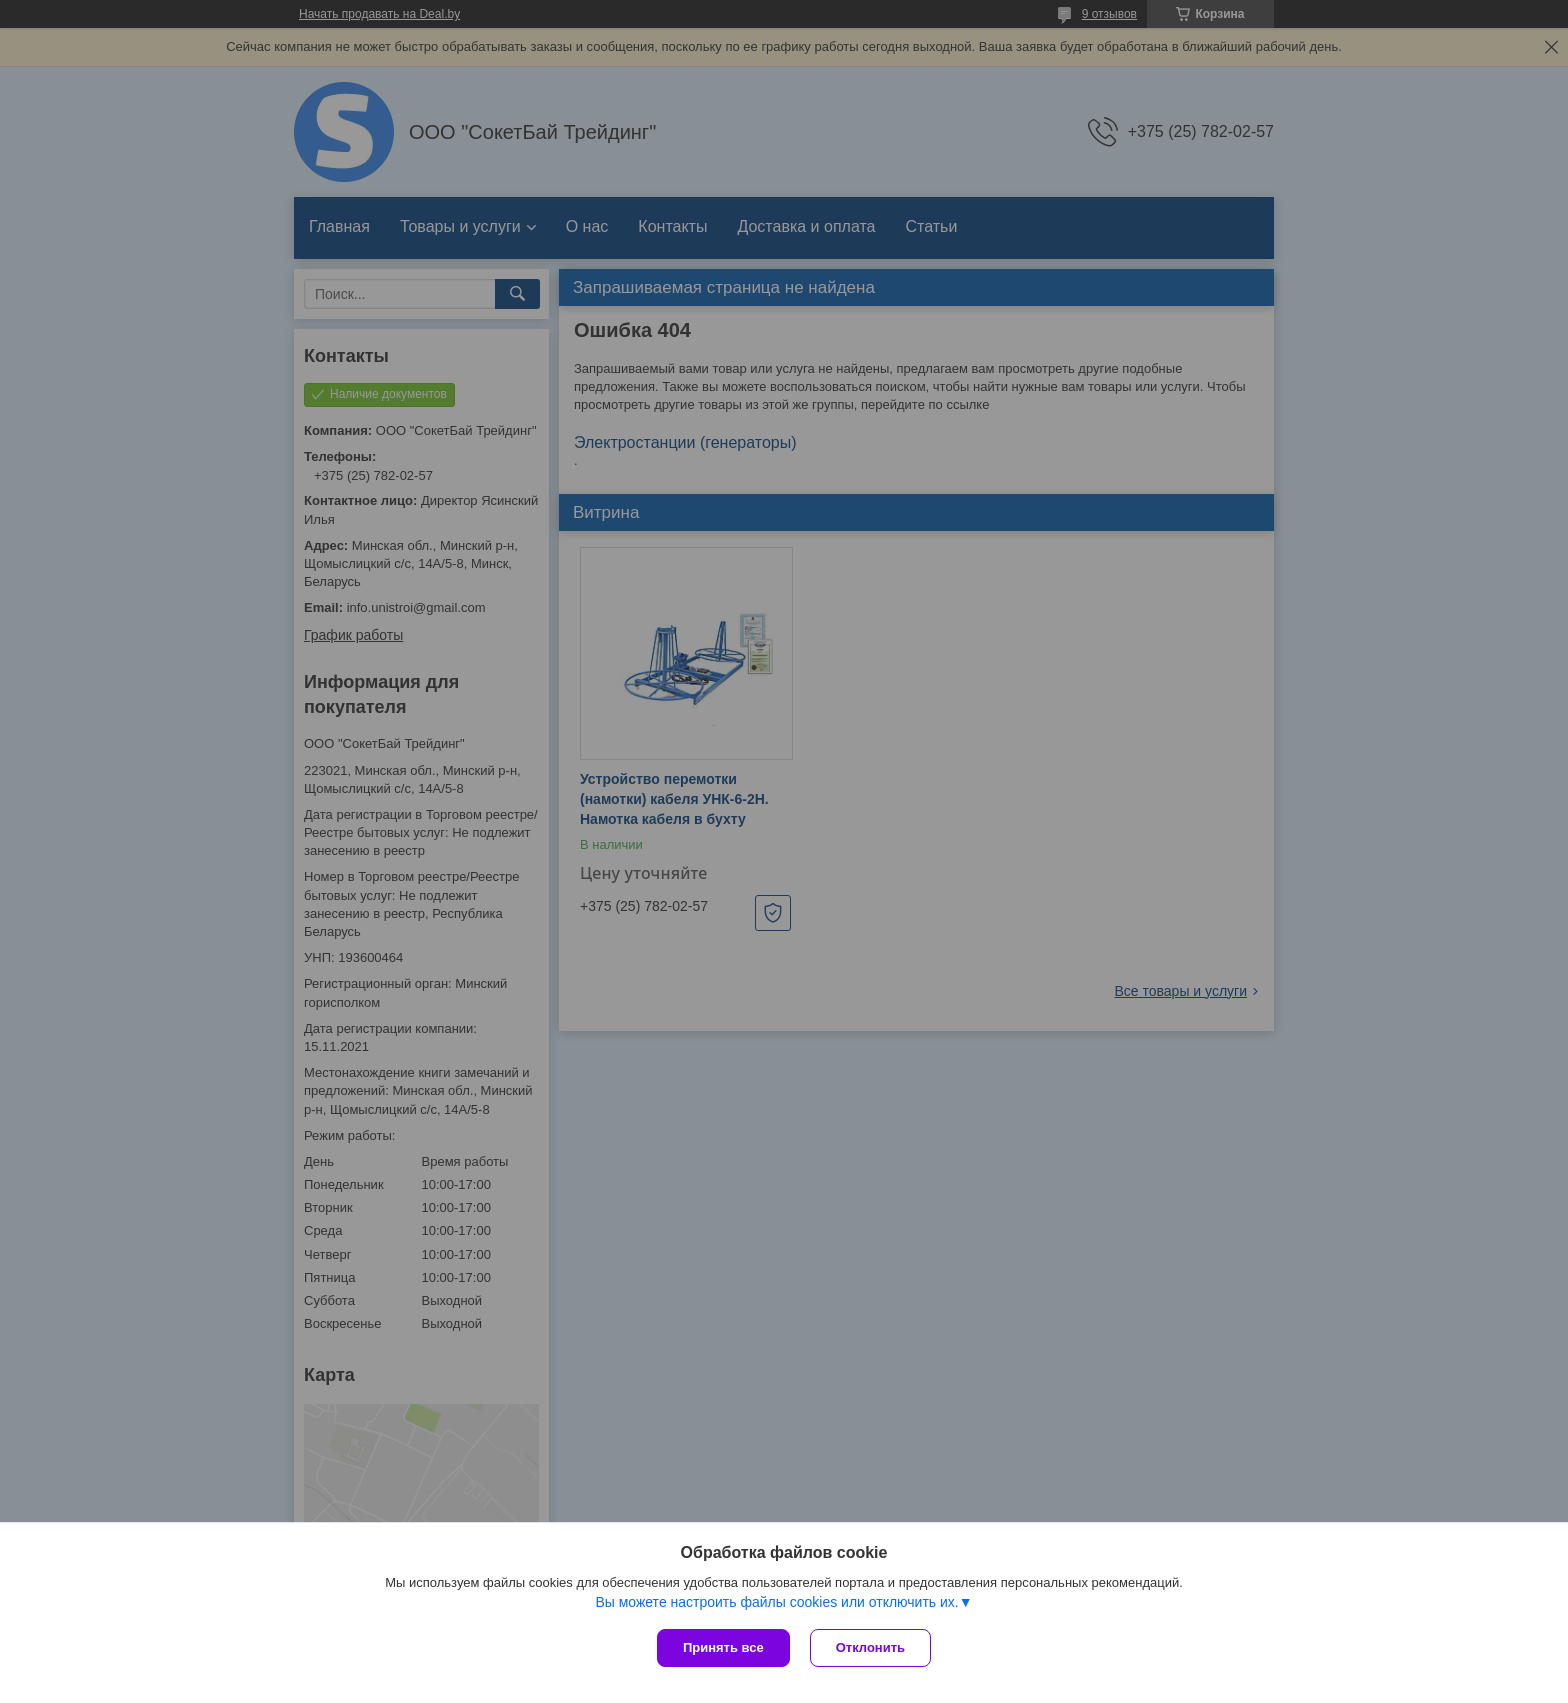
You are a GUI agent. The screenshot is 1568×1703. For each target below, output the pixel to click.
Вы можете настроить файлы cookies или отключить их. (776, 1602)
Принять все (723, 1647)
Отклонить (870, 1647)
